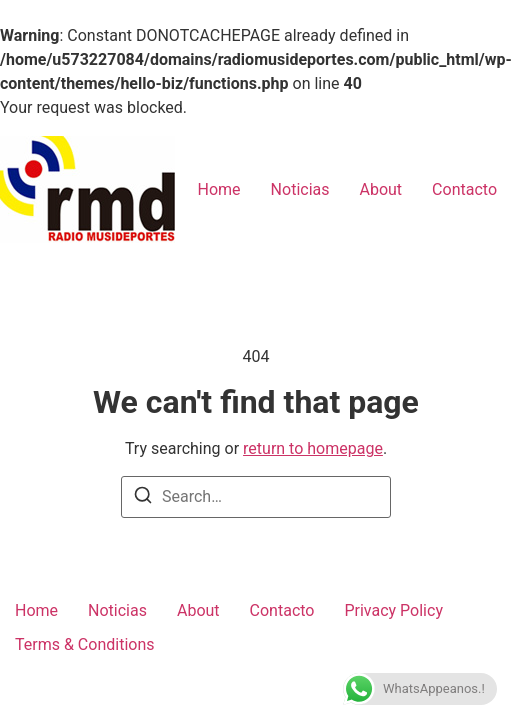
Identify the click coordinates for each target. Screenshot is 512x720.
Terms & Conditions (85, 644)
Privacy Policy (393, 610)
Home (219, 189)
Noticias (300, 189)
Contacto (464, 189)
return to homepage (313, 448)
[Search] (143, 495)
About (381, 189)
